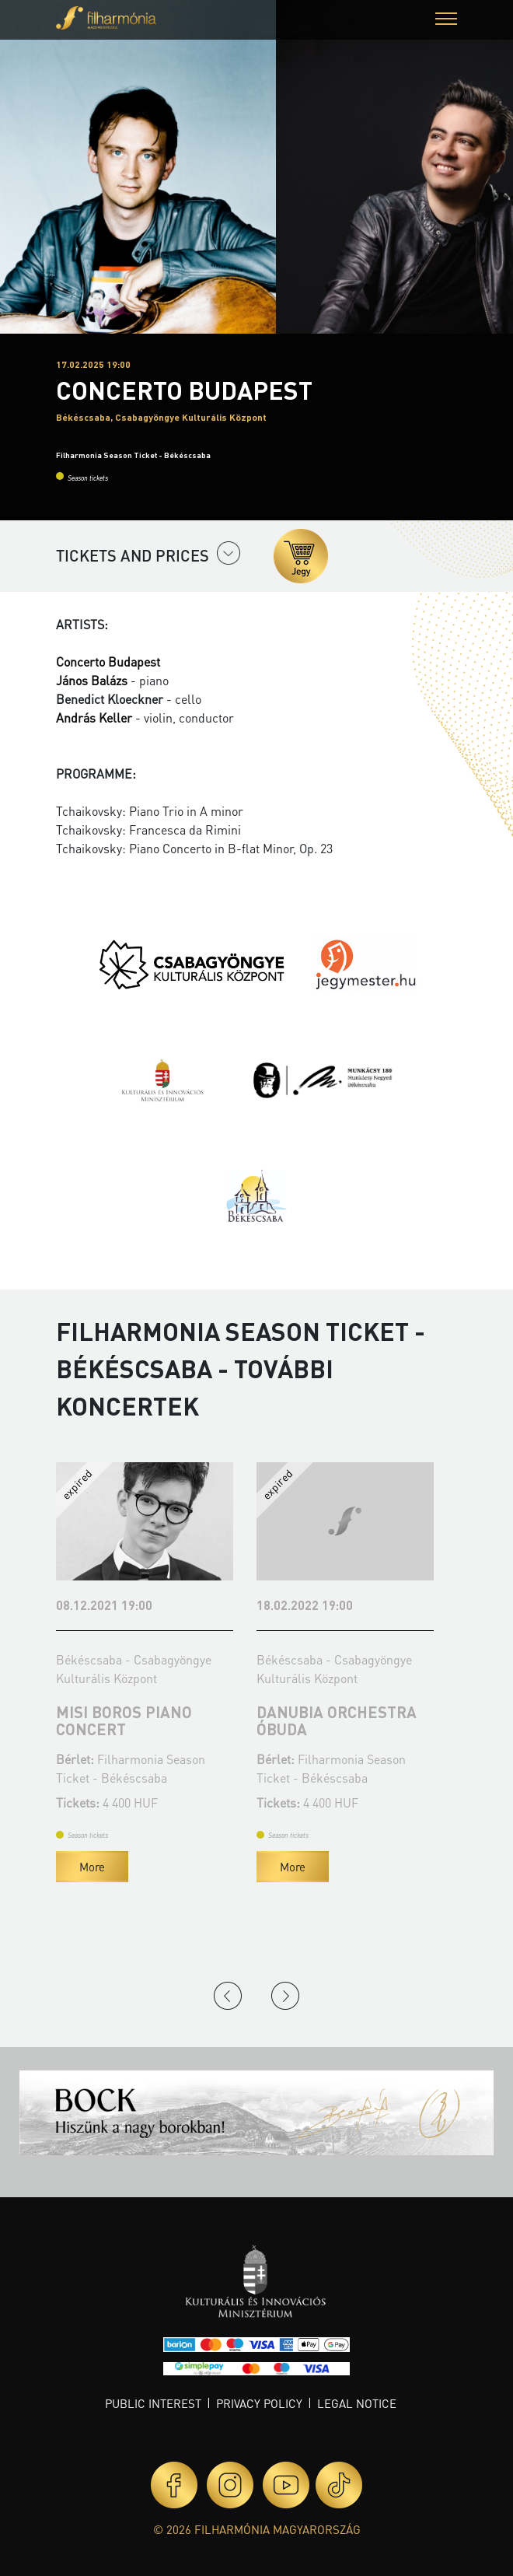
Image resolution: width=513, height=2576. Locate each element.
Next (285, 1996)
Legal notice (356, 2403)
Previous (228, 1996)
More (92, 1866)
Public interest (153, 2403)
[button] (446, 20)
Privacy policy (259, 2403)
